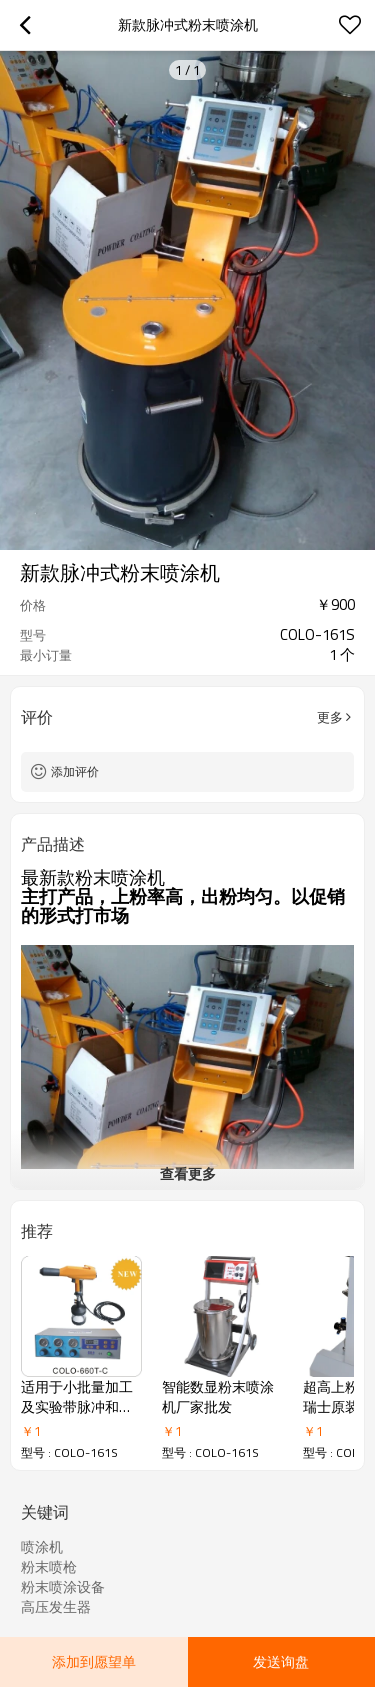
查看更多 (188, 1173)
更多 (330, 717)
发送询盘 (281, 1661)
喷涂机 (42, 1547)
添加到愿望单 (94, 1661)
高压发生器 (56, 1607)
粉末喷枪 (49, 1567)
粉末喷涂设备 (63, 1587)
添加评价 (75, 771)
